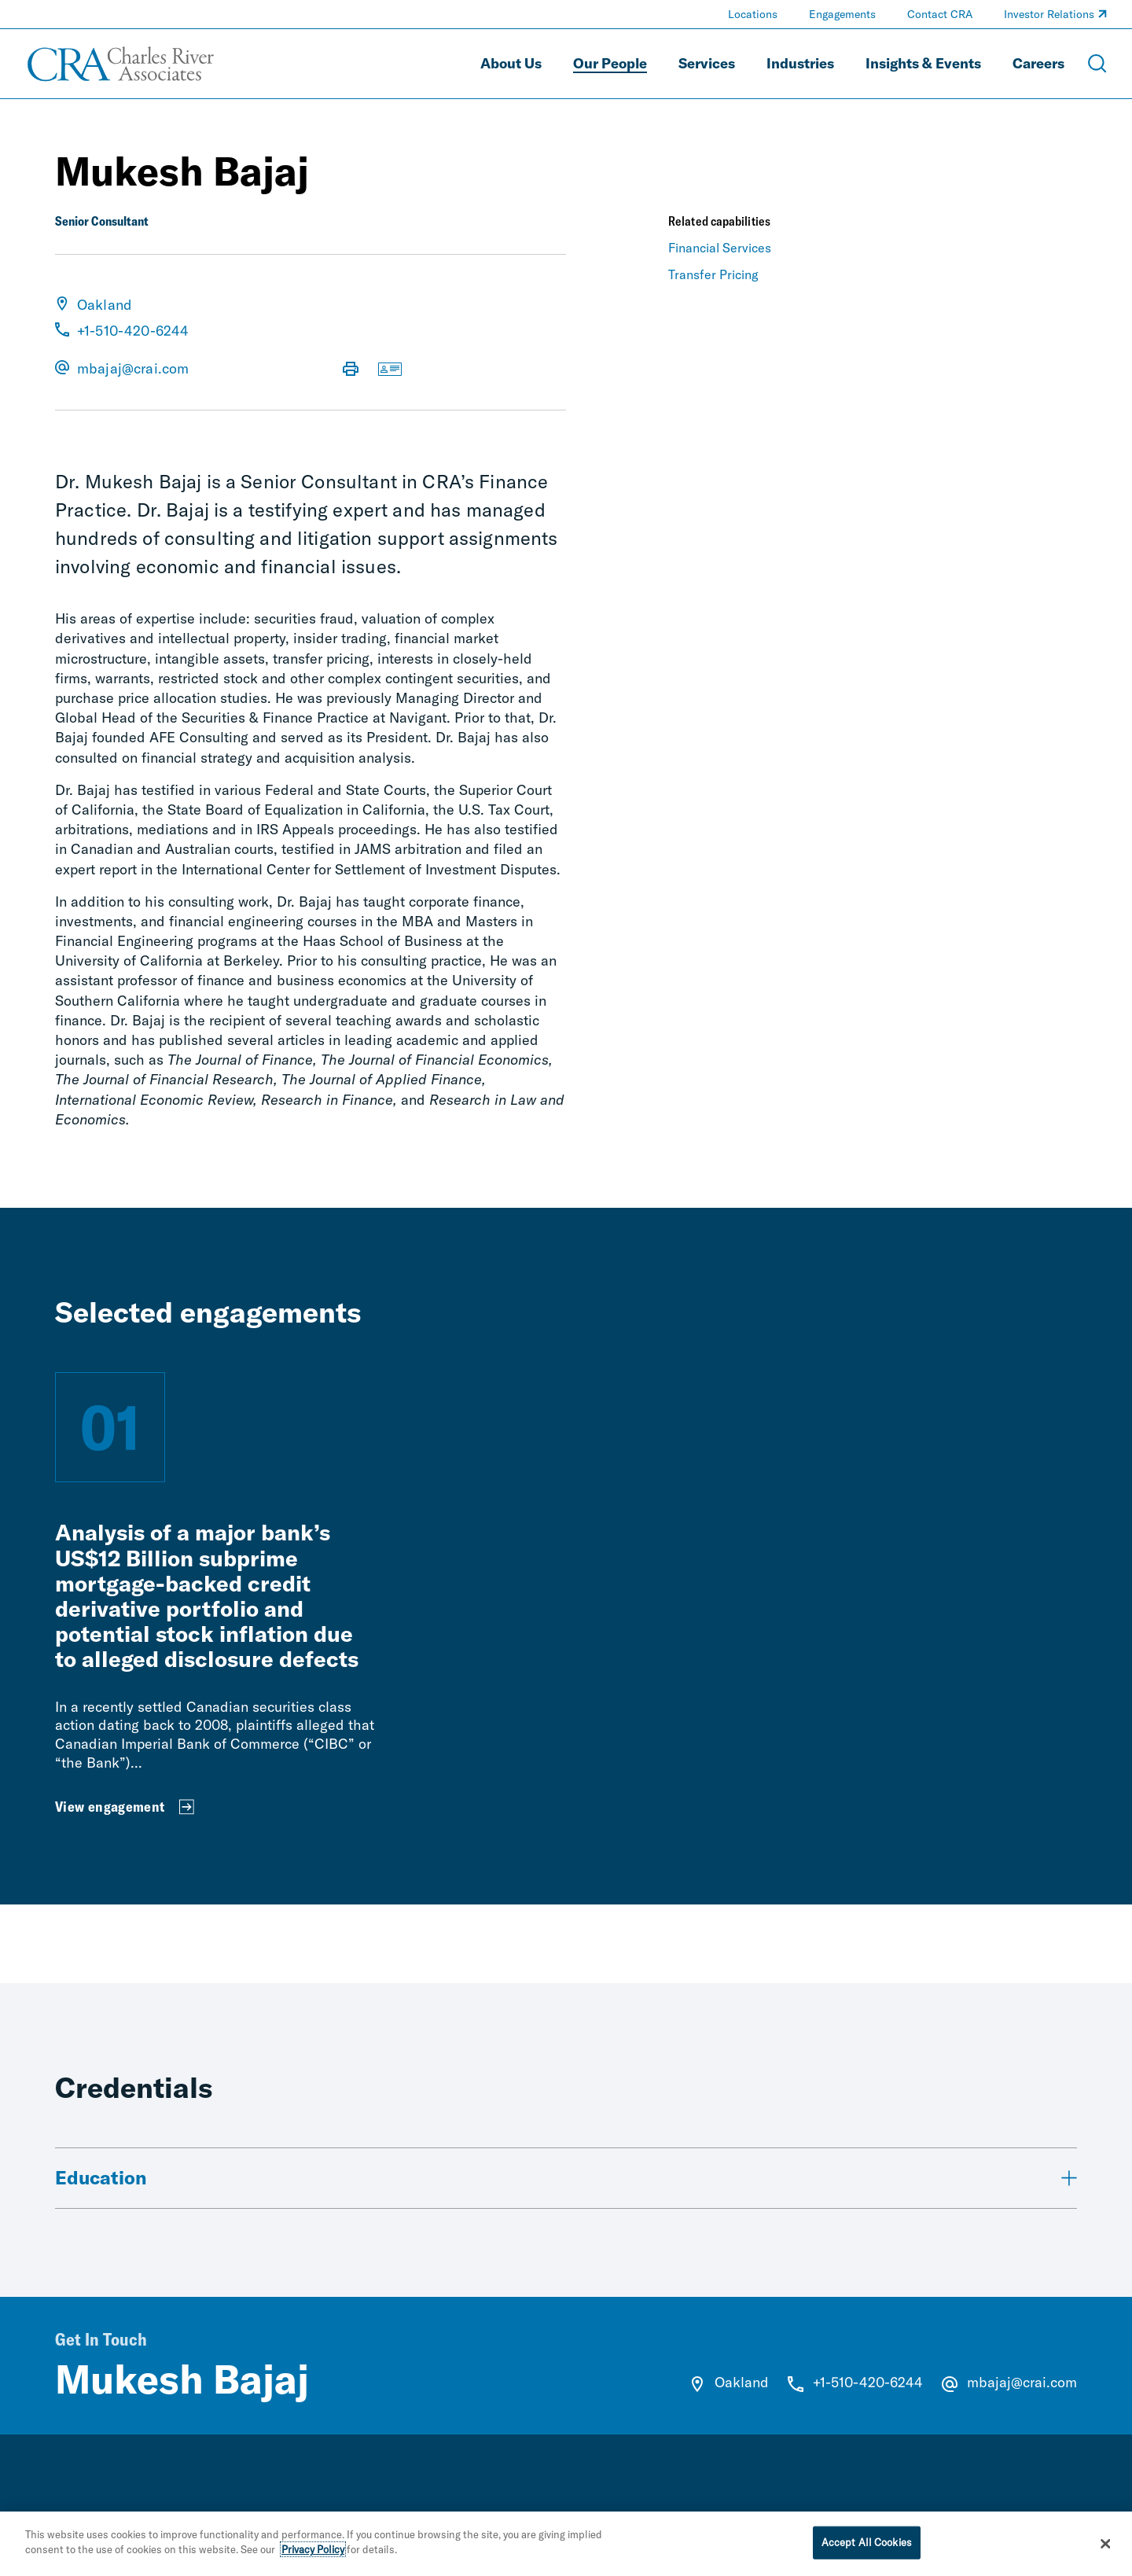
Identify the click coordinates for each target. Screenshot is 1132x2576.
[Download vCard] (389, 370)
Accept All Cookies (866, 2542)
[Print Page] (350, 370)
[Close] (1106, 2544)
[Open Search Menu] (1097, 63)
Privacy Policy (312, 2550)
